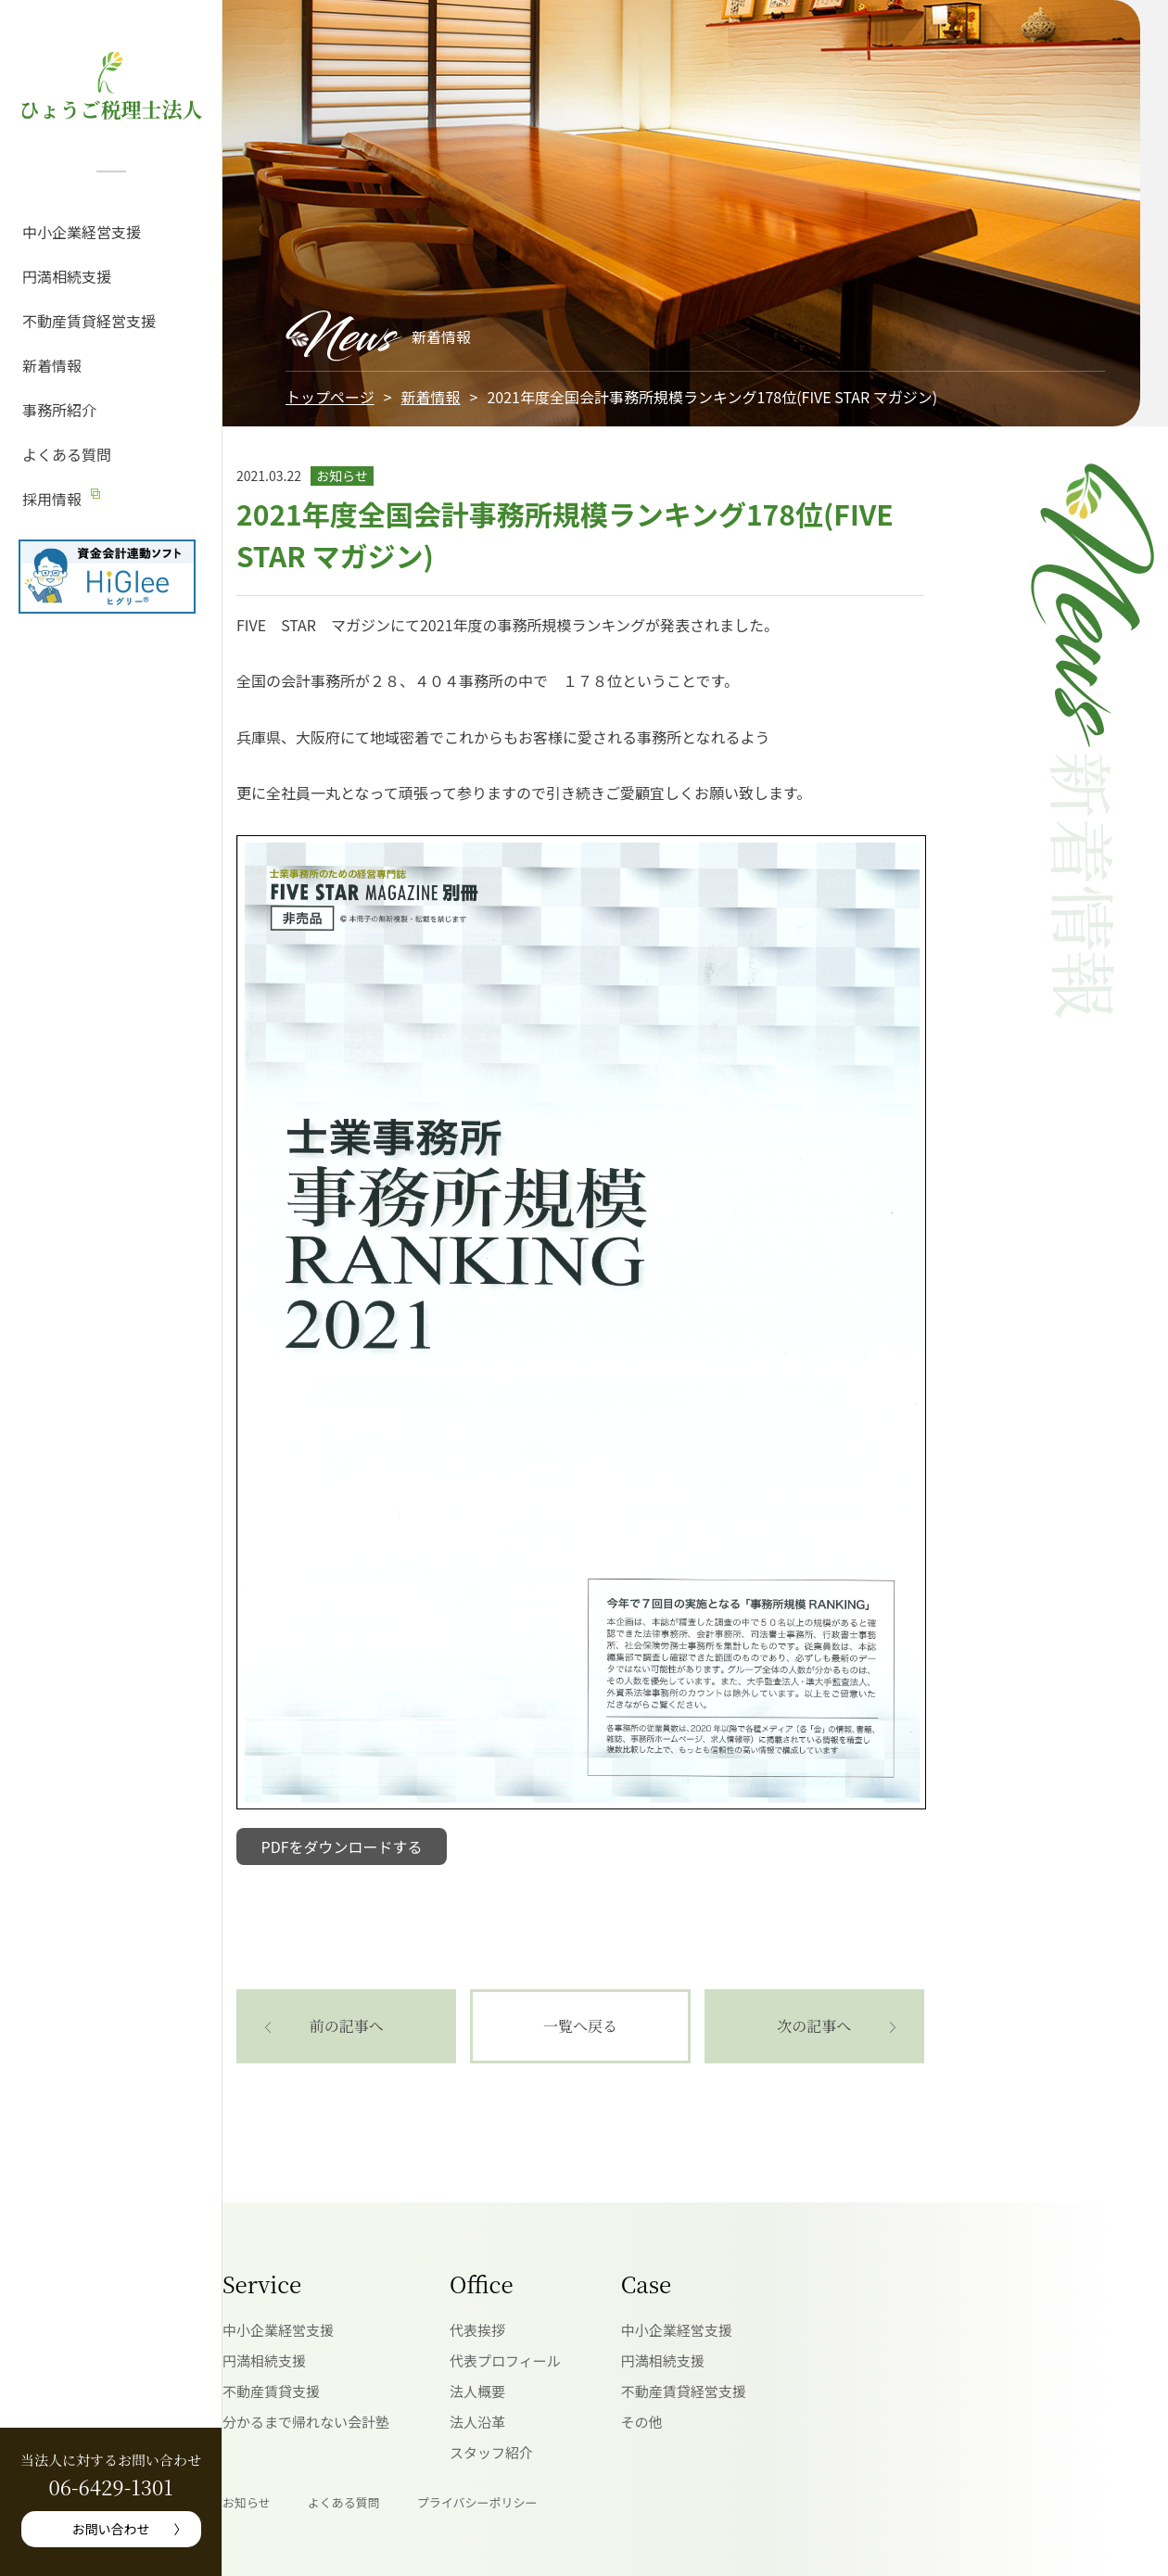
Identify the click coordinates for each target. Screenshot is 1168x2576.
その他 (642, 2421)
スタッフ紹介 (491, 2452)
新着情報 (52, 365)
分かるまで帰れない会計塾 (305, 2421)
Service (261, 2283)
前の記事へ (347, 2026)
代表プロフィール (505, 2360)
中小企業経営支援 (81, 232)
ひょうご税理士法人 (110, 109)
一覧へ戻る (580, 2026)
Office (482, 2283)
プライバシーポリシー (477, 2502)
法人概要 (477, 2391)
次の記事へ (814, 2026)
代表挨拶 (477, 2330)
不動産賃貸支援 (271, 2391)
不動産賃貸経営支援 (89, 321)
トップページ (330, 397)
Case (646, 2283)
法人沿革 (477, 2421)
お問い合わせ (111, 2528)
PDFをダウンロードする (342, 1846)
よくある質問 (66, 454)
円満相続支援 (66, 276)
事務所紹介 (59, 410)
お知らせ (246, 2502)
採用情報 (52, 499)
